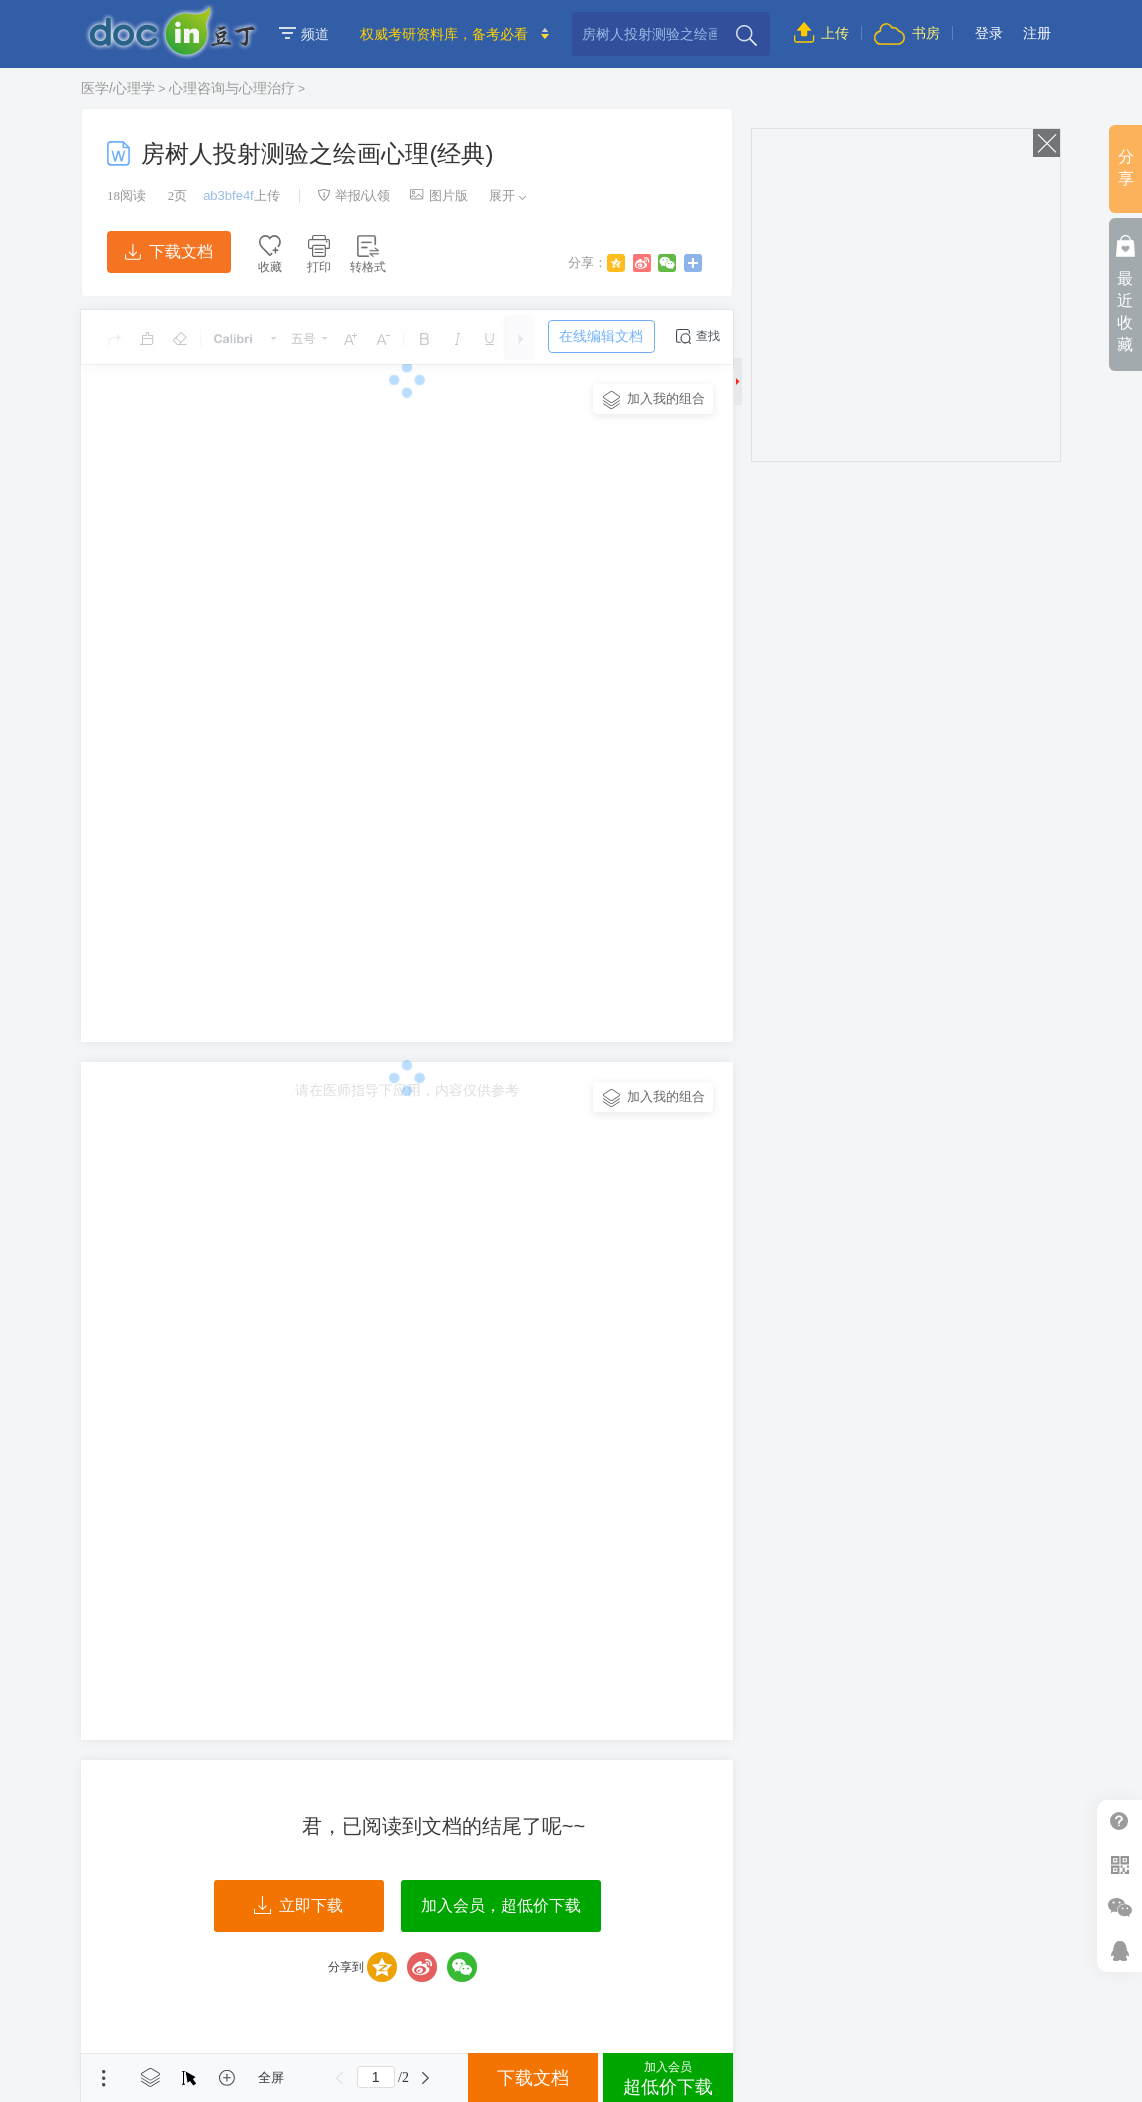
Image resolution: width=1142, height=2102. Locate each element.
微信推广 (1119, 1907)
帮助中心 (1119, 1821)
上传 (821, 33)
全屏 (271, 2077)
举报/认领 (354, 195)
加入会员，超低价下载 (501, 1905)
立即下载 (298, 1906)
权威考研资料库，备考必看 (444, 34)
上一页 (340, 2078)
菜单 (104, 2078)
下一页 (426, 2078)
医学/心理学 (118, 88)
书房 (907, 33)
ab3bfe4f (228, 195)
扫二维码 (1119, 1864)
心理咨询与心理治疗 (232, 88)
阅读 (126, 195)
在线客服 (1119, 1950)
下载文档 (169, 251)
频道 (304, 34)
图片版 (439, 195)
